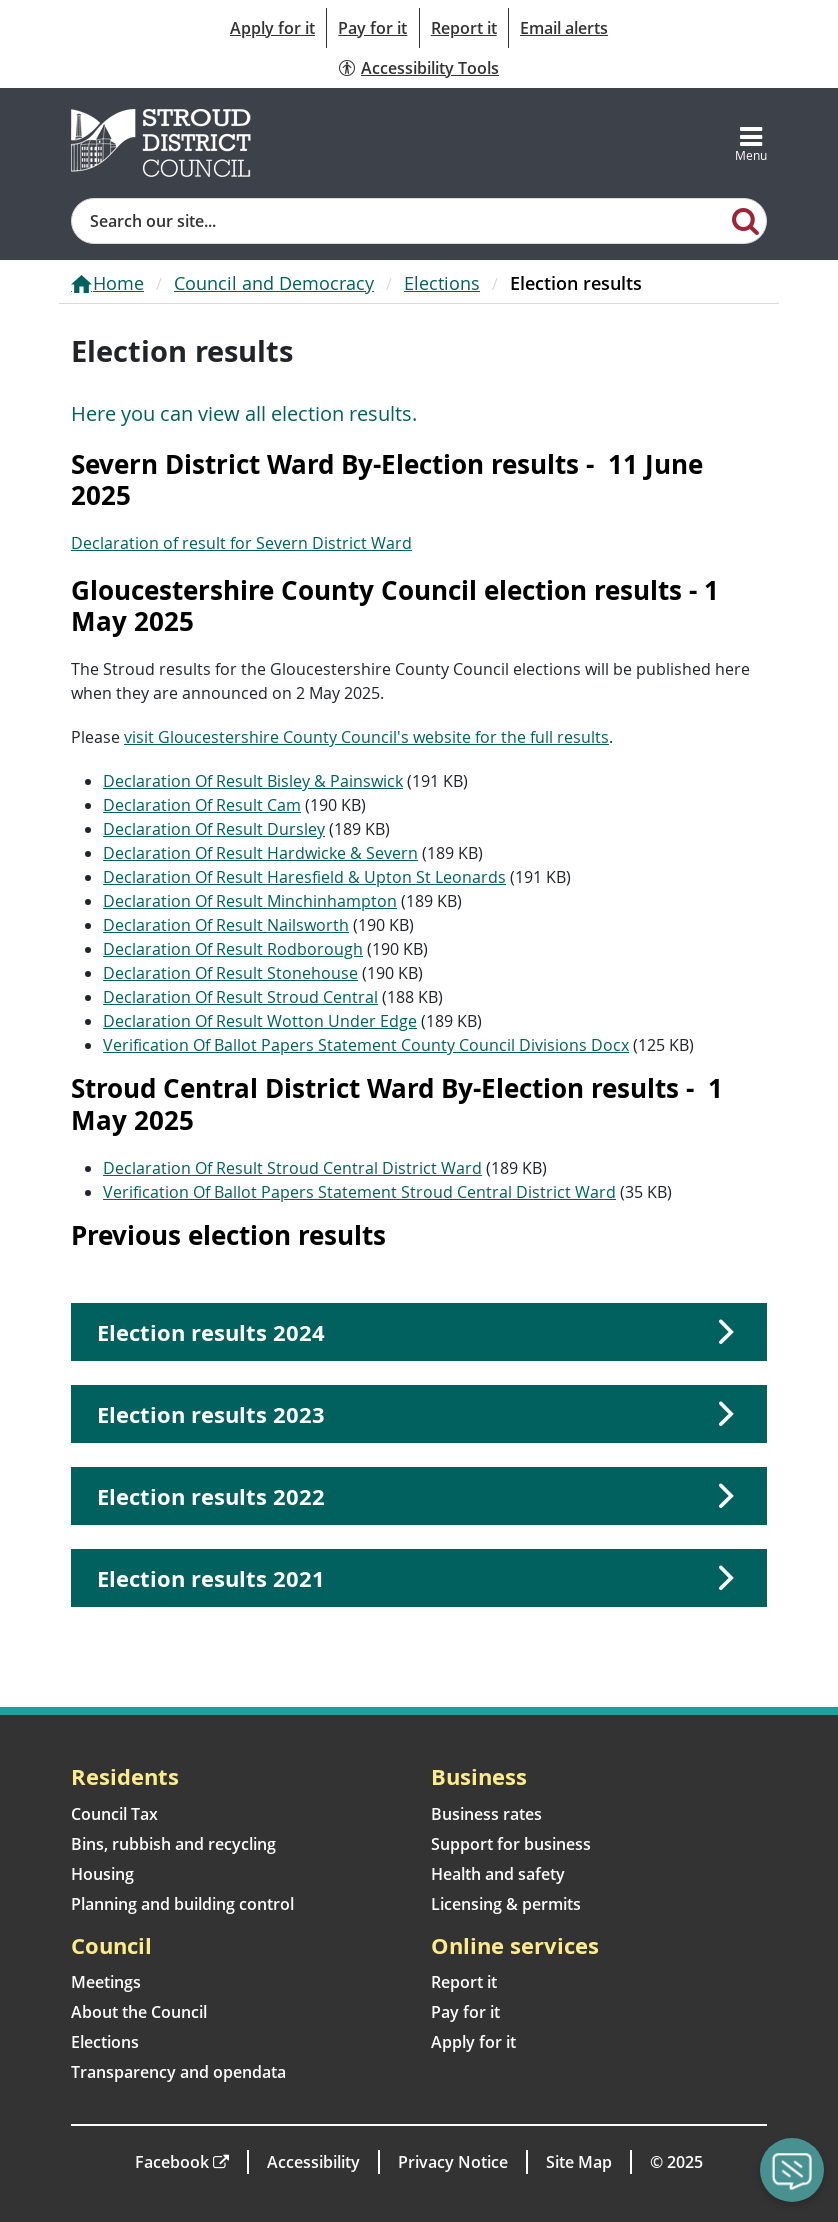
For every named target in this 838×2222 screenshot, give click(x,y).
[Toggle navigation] (751, 143)
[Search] (746, 220)
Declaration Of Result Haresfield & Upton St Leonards (304, 877)
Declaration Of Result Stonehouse (230, 973)
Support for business (511, 1844)
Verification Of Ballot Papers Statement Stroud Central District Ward (359, 1192)
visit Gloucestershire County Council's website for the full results (366, 737)
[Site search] (399, 221)
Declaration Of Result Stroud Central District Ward (292, 1168)
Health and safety (498, 1874)
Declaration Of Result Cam (202, 805)
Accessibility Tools (430, 68)
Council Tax (114, 1814)
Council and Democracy (274, 283)
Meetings (106, 1982)
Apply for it (272, 28)
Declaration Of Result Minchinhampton (250, 901)
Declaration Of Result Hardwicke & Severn (260, 853)
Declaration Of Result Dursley (214, 829)
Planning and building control (182, 1904)
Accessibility (313, 2162)
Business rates (486, 1814)
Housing (102, 1874)
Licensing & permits (506, 1904)
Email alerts (564, 28)
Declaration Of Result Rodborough (233, 949)
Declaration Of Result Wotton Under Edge (260, 1021)
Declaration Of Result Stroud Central (240, 997)
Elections (442, 283)
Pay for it (372, 28)
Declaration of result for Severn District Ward (241, 543)
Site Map (579, 2162)
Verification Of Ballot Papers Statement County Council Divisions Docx (366, 1045)
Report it (464, 28)
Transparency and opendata (178, 2072)
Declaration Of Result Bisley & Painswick (253, 781)
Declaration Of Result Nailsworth (226, 925)
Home (118, 283)
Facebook (172, 2162)
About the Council (139, 2012)
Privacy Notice (453, 2162)
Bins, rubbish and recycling (173, 1844)
